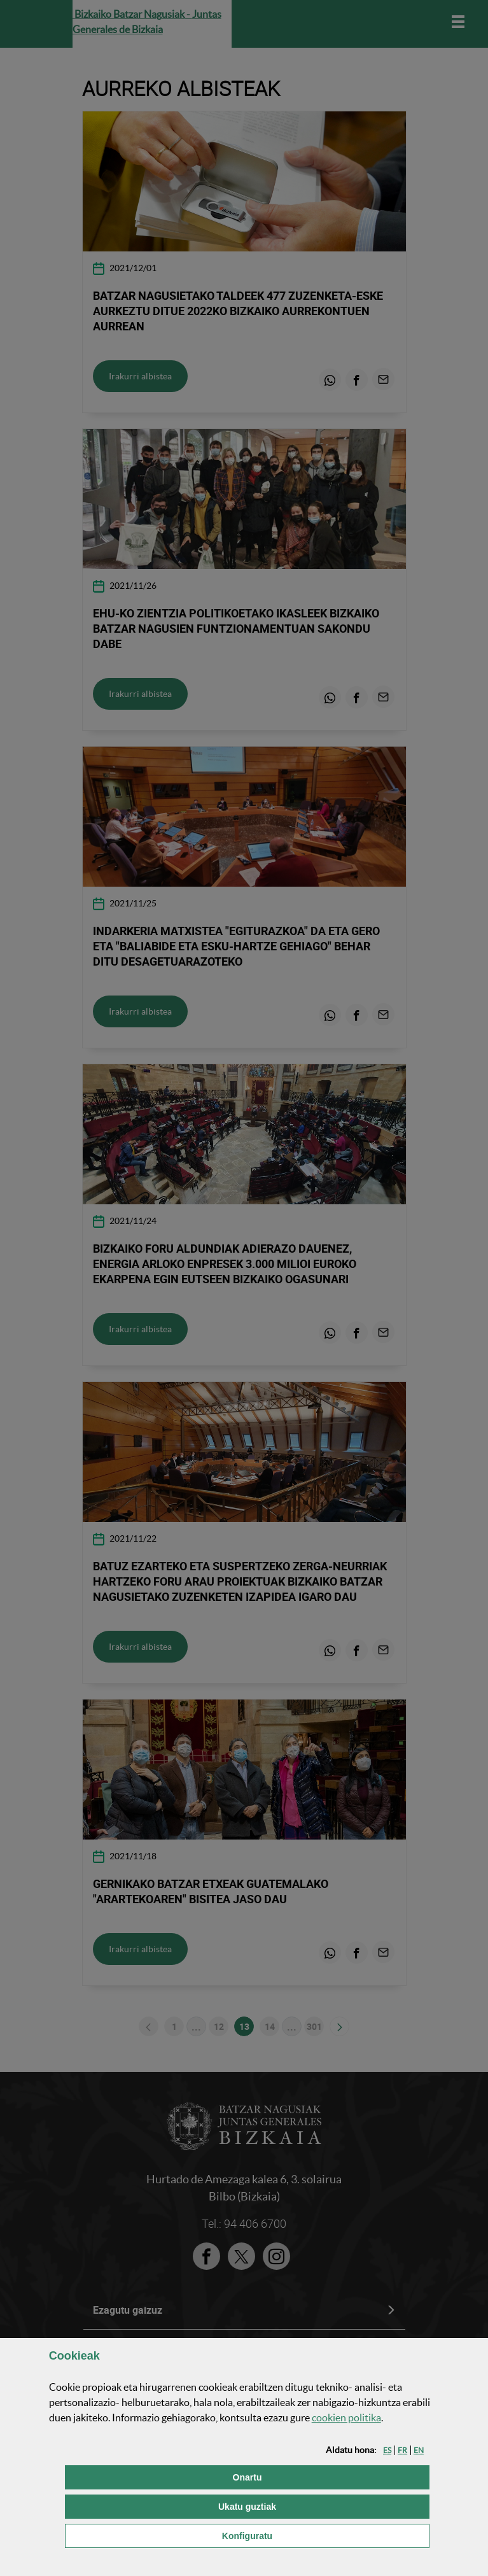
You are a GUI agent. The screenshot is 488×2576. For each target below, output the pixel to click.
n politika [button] (346, 2417)
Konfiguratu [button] (311, 2535)
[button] (387, 2450)
